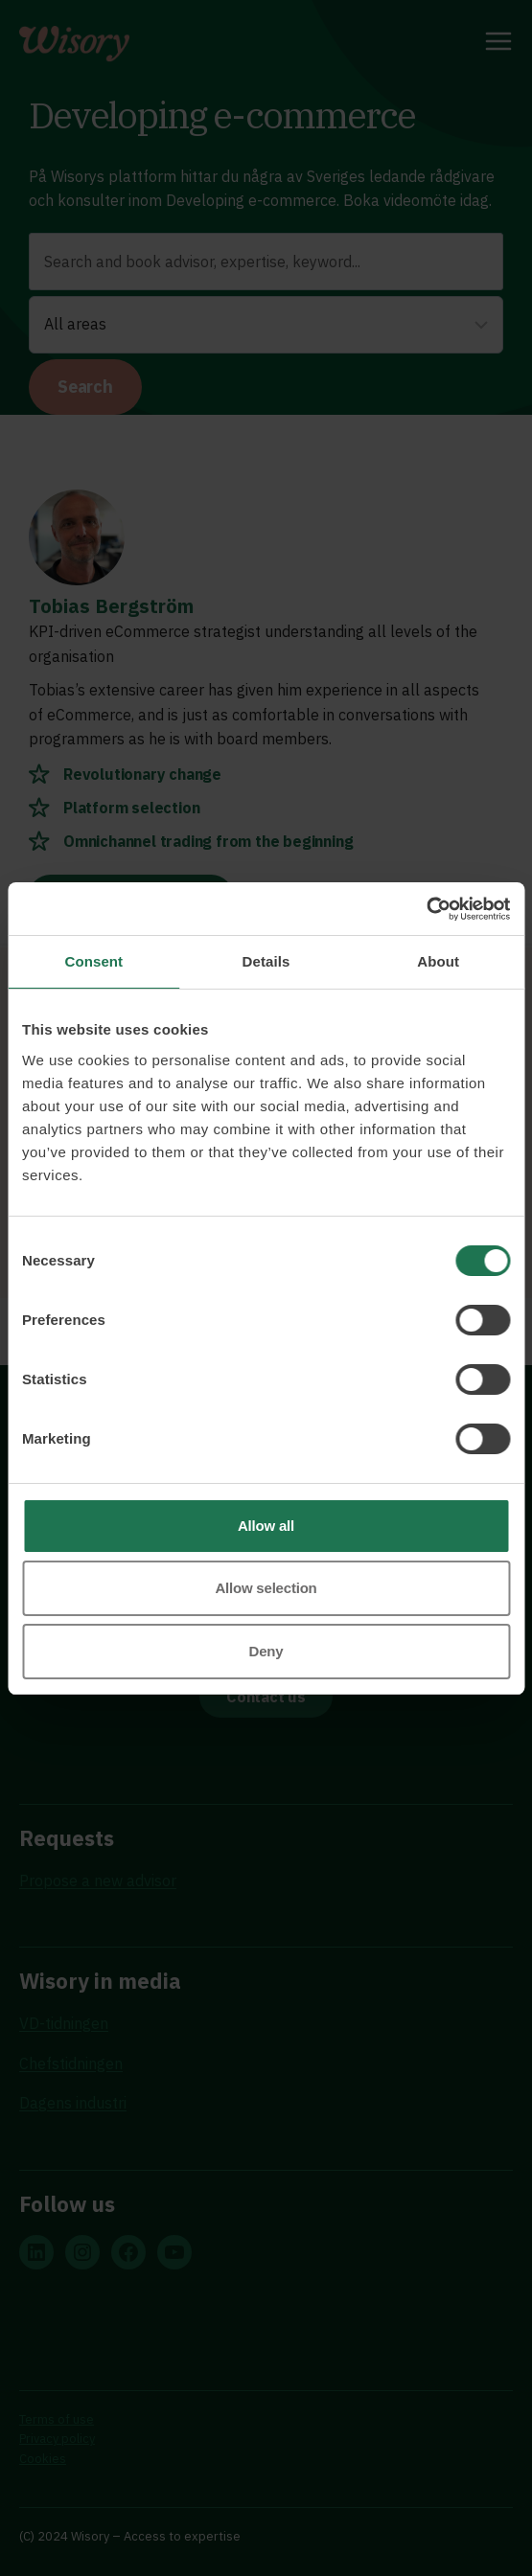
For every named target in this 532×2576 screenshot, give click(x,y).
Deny (266, 1651)
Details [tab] (266, 961)
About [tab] (438, 961)
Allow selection (265, 1588)
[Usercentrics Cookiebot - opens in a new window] (426, 909)
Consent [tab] (93, 961)
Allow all (266, 1525)
